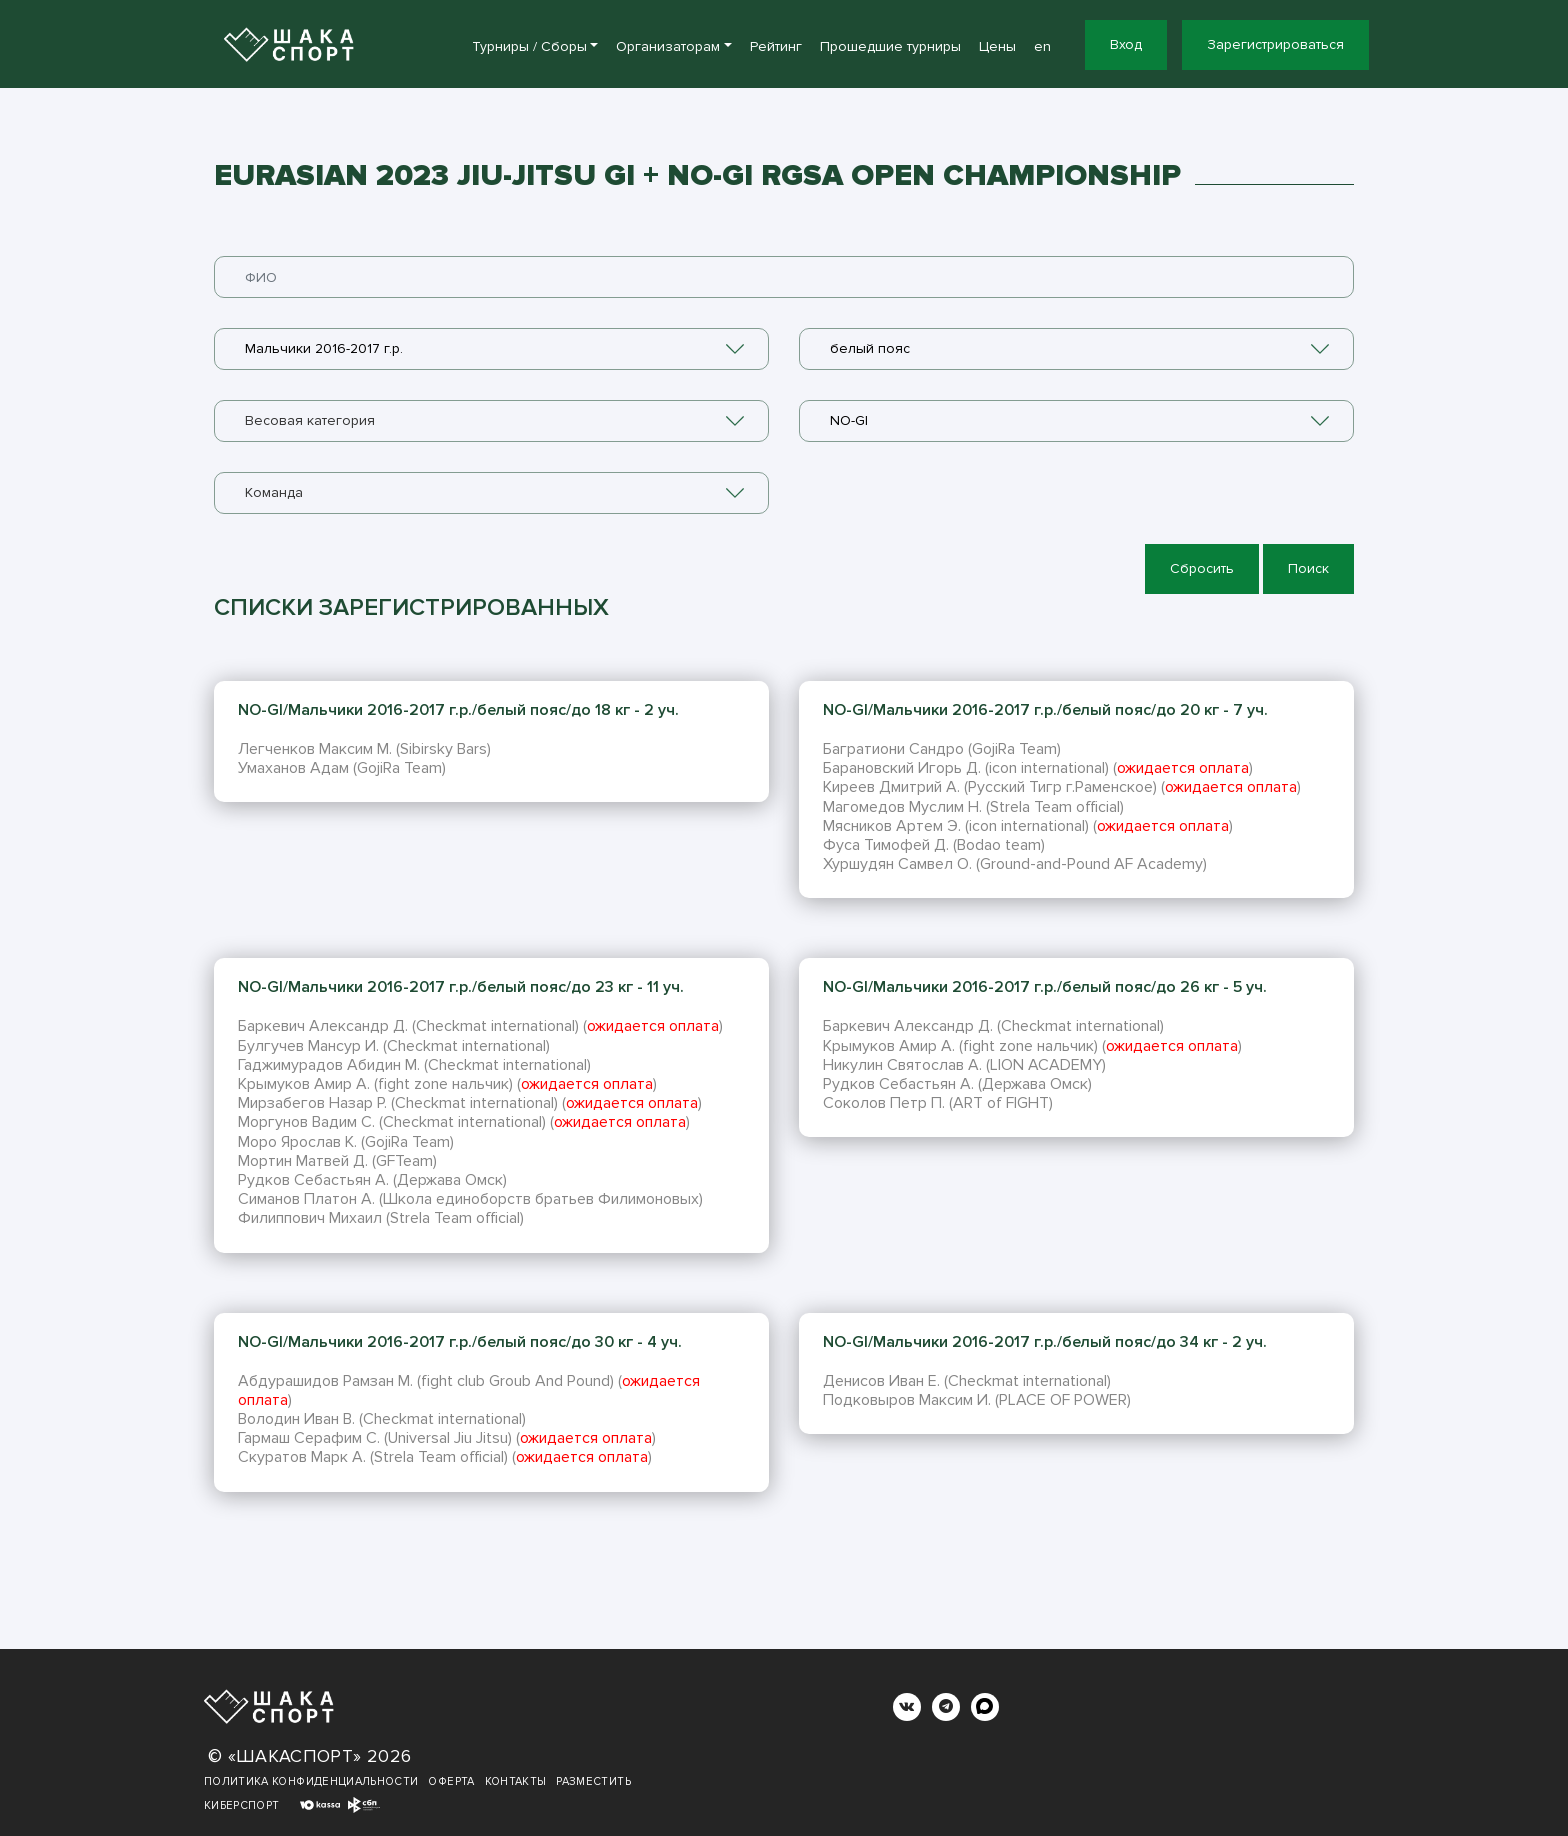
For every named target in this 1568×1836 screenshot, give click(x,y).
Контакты (516, 1781)
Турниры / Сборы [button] (529, 46)
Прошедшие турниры (890, 46)
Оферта (451, 1781)
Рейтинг (776, 46)
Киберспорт (242, 1805)
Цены (997, 46)
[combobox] (491, 349)
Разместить (593, 1781)
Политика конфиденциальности (311, 1781)
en (1042, 46)
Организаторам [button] (668, 46)
